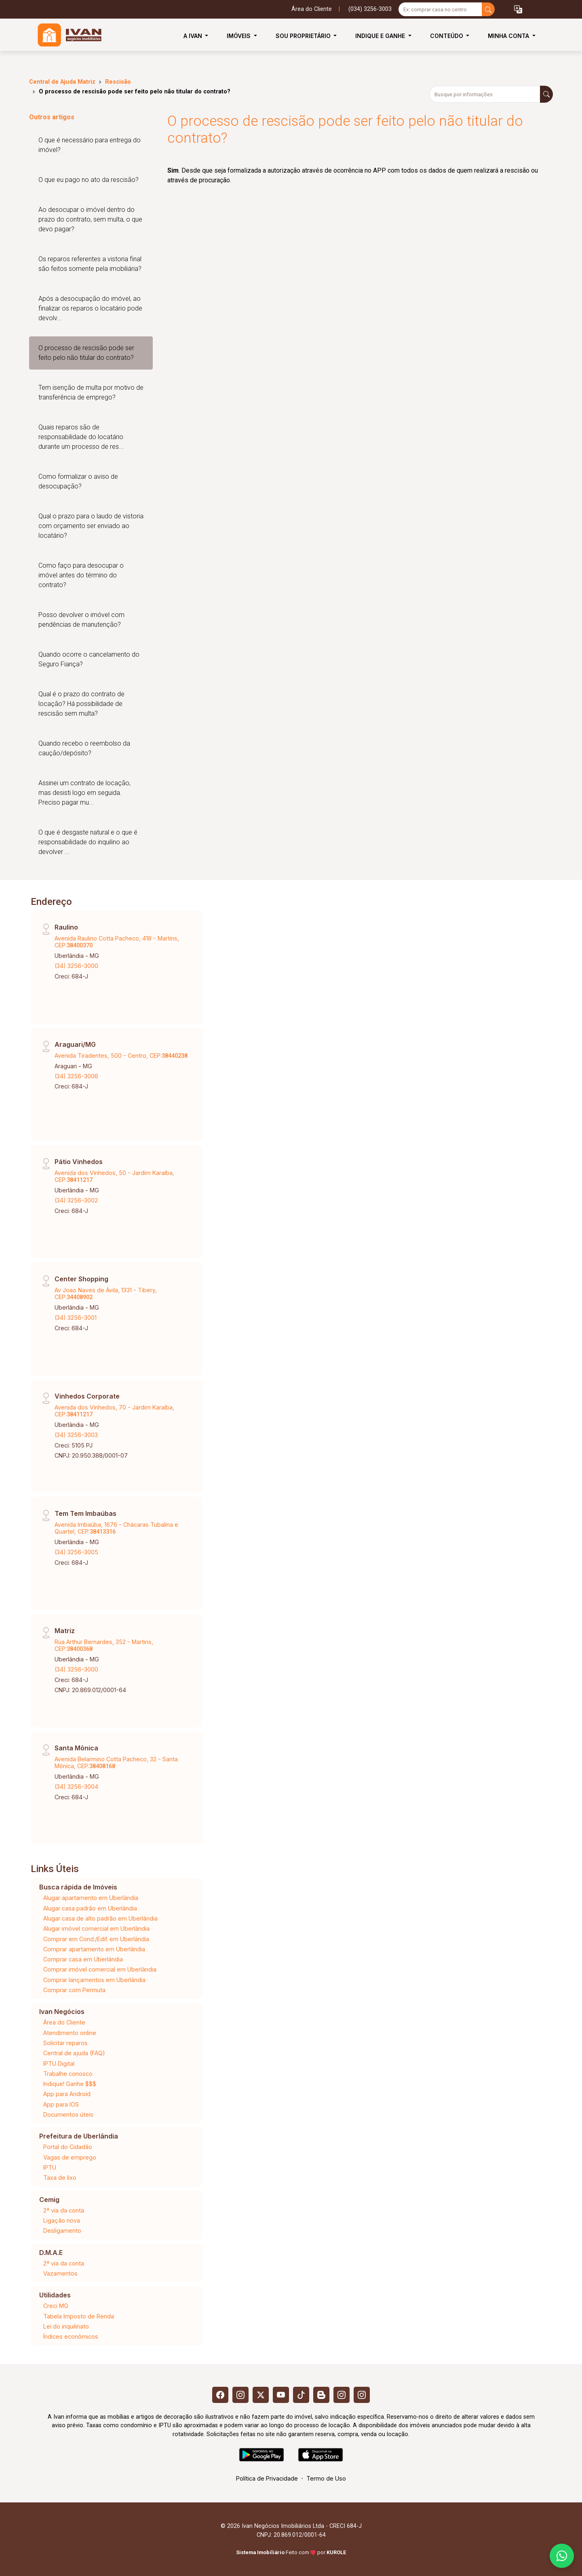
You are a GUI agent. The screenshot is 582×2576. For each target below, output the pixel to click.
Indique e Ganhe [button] (381, 35)
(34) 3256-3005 (76, 1552)
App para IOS (61, 2104)
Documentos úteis (68, 2114)
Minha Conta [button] (509, 35)
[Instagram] (240, 2395)
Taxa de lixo (59, 2177)
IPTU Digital (58, 2063)
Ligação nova (61, 2220)
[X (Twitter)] (261, 2395)
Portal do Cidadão (67, 2146)
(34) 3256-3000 (76, 965)
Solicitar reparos (65, 2042)
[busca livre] (488, 9)
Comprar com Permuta (74, 1989)
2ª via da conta (63, 2210)
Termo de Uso (326, 2478)
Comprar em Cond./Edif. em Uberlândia (96, 1939)
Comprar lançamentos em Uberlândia (94, 1979)
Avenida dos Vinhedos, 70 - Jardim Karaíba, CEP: (114, 1411)
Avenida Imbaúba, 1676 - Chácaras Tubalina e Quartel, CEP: (116, 1528)
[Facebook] (220, 2395)
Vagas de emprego (69, 2157)
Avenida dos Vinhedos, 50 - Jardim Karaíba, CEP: (114, 1176)
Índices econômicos (70, 2336)
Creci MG (55, 2305)
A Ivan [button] (193, 35)
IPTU (49, 2167)
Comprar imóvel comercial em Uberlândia (99, 1969)
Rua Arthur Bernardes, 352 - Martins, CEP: (104, 1645)
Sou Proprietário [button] (304, 35)
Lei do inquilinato (66, 2326)
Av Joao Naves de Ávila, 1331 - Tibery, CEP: (106, 1293)
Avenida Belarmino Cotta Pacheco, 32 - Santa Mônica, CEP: (116, 1762)
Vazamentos (60, 2273)
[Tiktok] (301, 2395)
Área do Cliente (311, 9)
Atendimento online (69, 2032)
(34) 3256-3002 (76, 1200)
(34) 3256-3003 (76, 1434)
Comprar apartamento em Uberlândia (94, 1949)
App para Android (67, 2093)
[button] (518, 9)
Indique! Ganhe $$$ (69, 2083)
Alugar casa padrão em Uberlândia (90, 1908)
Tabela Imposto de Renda (78, 2316)
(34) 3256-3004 (76, 1786)
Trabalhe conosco (68, 2073)
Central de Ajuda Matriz (62, 81)
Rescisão (118, 81)
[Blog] (321, 2395)
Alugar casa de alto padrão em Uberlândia (100, 1918)
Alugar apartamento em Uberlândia (90, 1897)
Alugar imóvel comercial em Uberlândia (96, 1928)
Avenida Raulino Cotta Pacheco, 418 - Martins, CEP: (117, 942)
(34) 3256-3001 (76, 1317)
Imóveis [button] (239, 35)
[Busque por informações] (484, 94)
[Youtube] (281, 2395)
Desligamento (62, 2230)
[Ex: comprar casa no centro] (440, 9)
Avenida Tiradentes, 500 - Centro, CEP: (121, 1055)
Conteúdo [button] (447, 35)
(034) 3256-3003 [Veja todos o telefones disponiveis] (370, 9)
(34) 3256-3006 (76, 1076)
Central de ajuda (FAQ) (74, 2053)
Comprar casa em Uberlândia (83, 1959)
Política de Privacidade (267, 2478)
